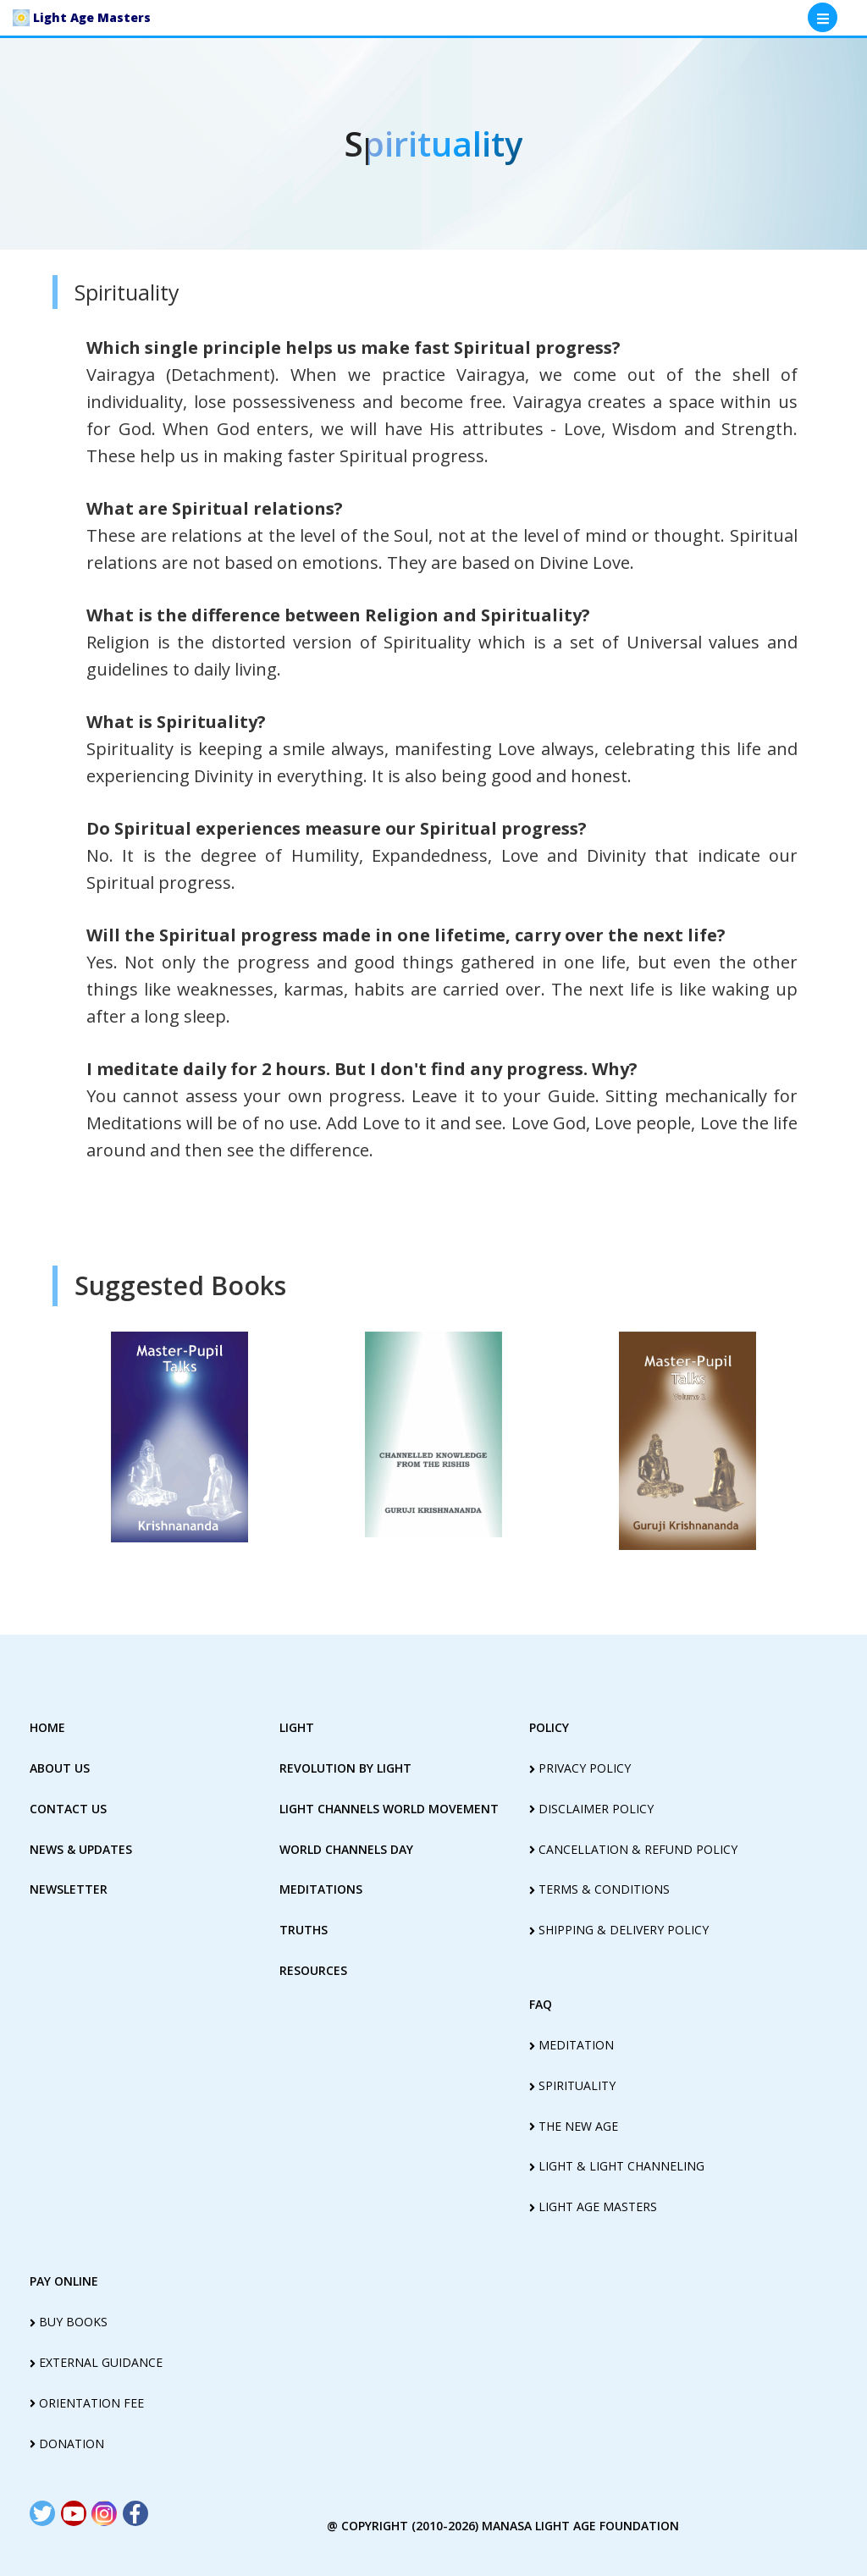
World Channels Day (346, 1849)
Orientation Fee (87, 2403)
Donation (67, 2443)
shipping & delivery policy (619, 1930)
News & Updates (81, 1849)
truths (303, 1930)
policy (549, 1727)
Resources (313, 1970)
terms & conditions (599, 1889)
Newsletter (69, 1889)
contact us (68, 1809)
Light (296, 1727)
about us (60, 1768)
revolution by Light (345, 1768)
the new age (573, 2126)
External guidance (96, 2362)
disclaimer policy (591, 1809)
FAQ (540, 2004)
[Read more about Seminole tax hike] (42, 2513)
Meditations (320, 1889)
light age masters (593, 2206)
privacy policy (580, 1768)
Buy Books (69, 2322)
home (47, 1727)
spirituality (572, 2085)
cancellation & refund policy (633, 1849)
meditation (571, 2045)
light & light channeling (616, 2166)
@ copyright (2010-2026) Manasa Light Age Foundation (503, 2526)
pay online (64, 2281)
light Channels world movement (389, 1809)
